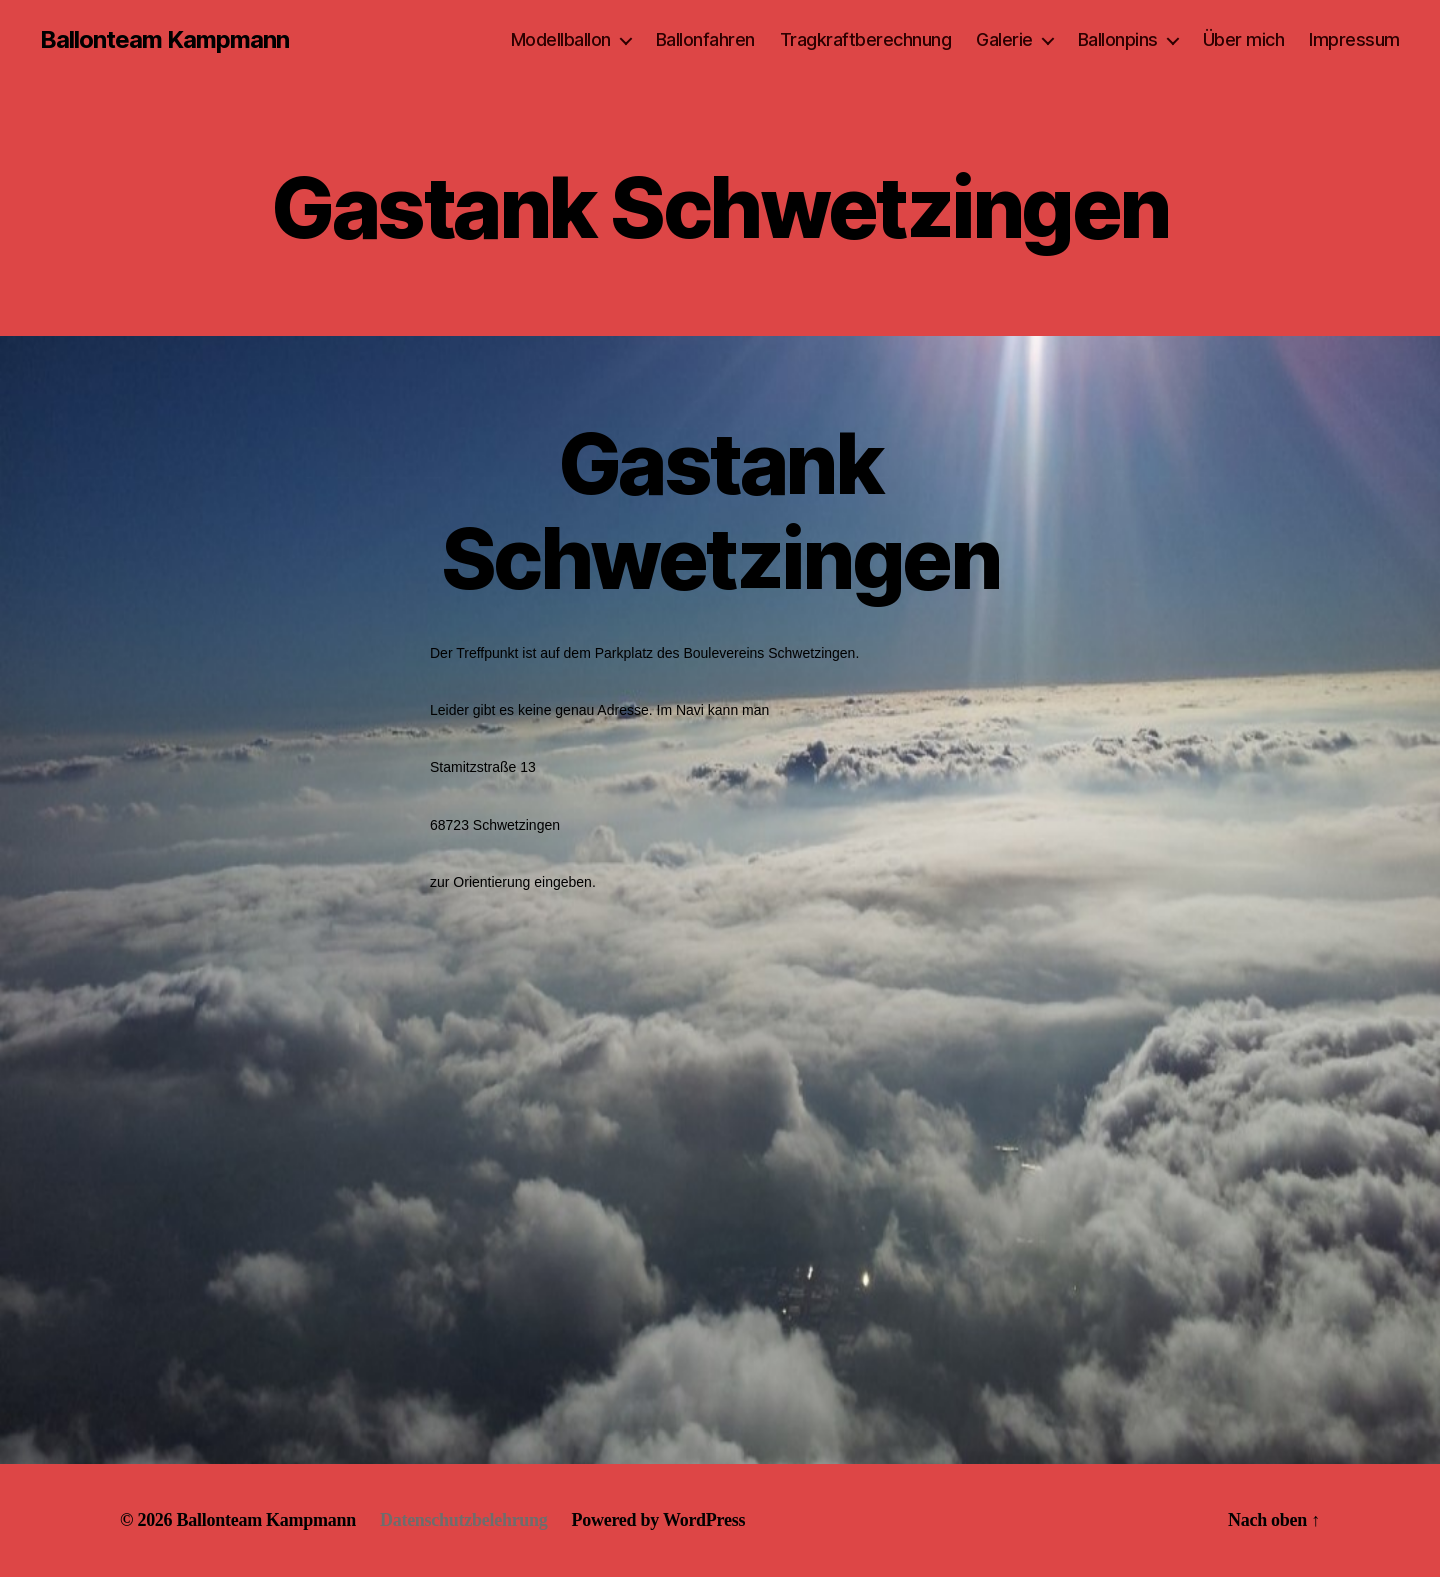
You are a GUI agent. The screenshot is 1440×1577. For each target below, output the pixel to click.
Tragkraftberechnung (866, 39)
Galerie (1004, 39)
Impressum (1354, 39)
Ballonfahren (705, 39)
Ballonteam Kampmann (164, 40)
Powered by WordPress (659, 1520)
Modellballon (561, 39)
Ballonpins (1118, 39)
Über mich (1244, 39)
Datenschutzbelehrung (464, 1520)
